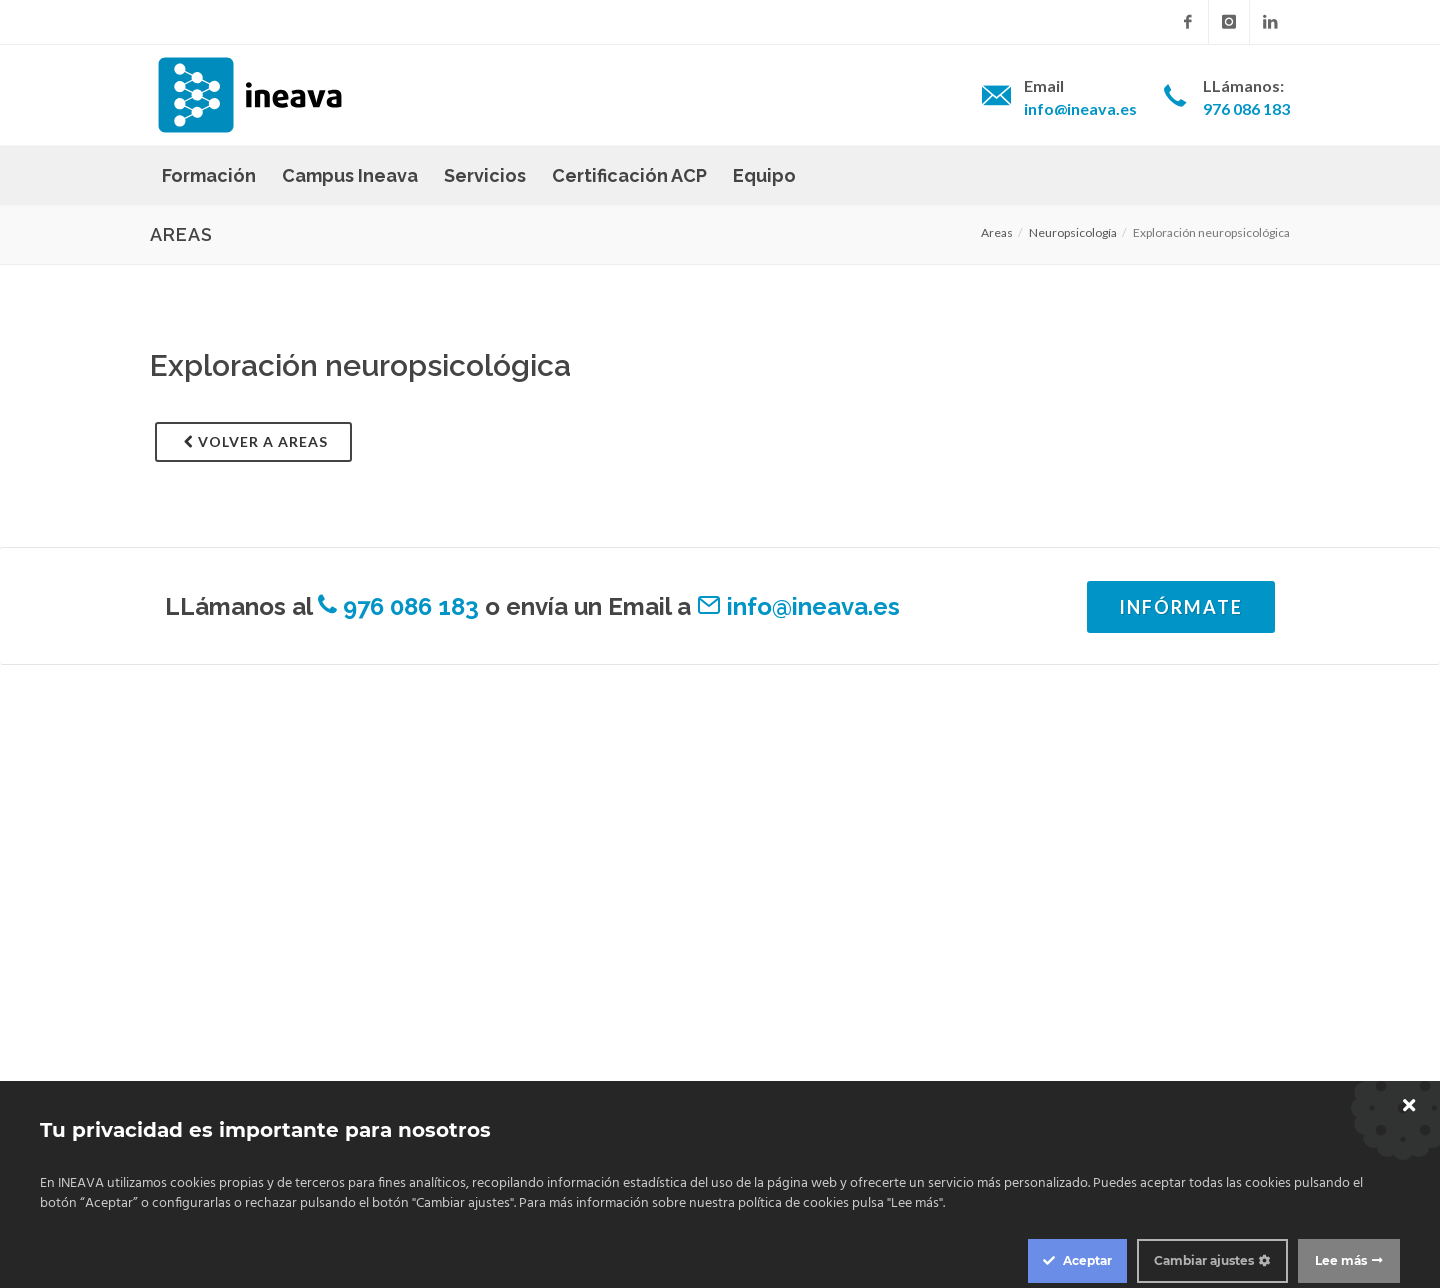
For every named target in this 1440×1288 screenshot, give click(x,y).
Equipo (764, 175)
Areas (997, 232)
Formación (209, 175)
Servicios (485, 175)
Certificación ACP (629, 175)
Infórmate (1181, 607)
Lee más (1341, 1260)
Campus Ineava (350, 175)
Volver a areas (256, 441)
